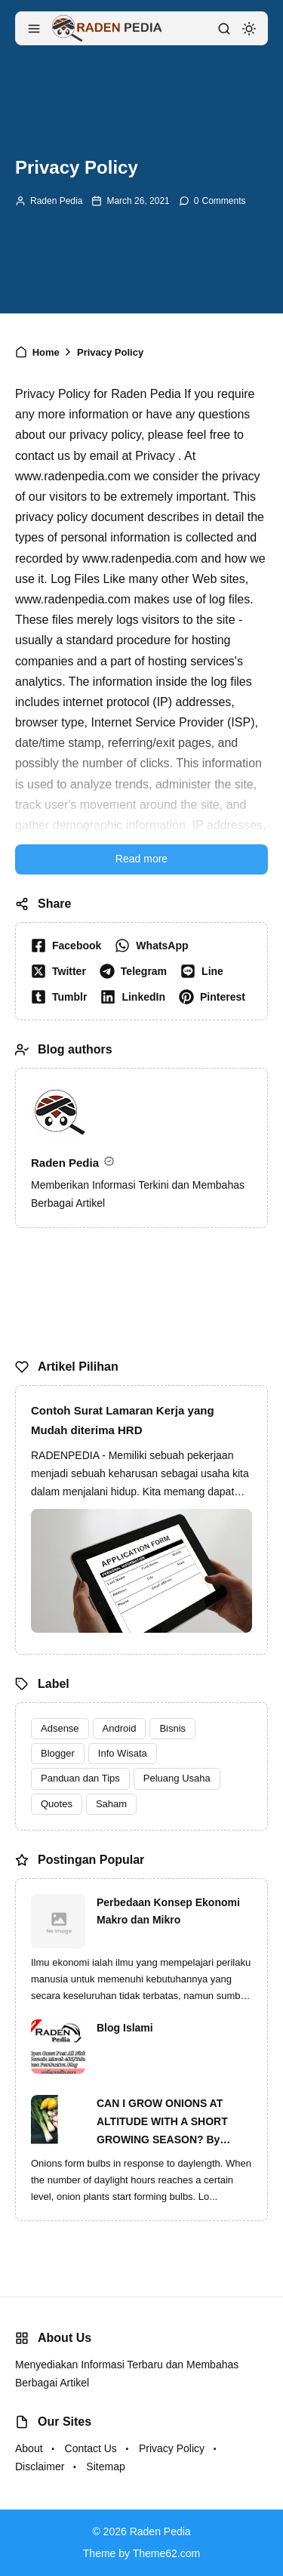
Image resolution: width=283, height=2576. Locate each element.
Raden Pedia (56, 201)
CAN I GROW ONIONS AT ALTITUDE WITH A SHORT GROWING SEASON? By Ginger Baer (162, 2123)
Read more (141, 859)
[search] (224, 28)
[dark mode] (249, 28)
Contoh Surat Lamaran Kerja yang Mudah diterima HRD (122, 1420)
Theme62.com (166, 2553)
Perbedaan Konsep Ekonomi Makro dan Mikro (168, 1911)
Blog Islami (125, 2028)
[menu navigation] (34, 28)
